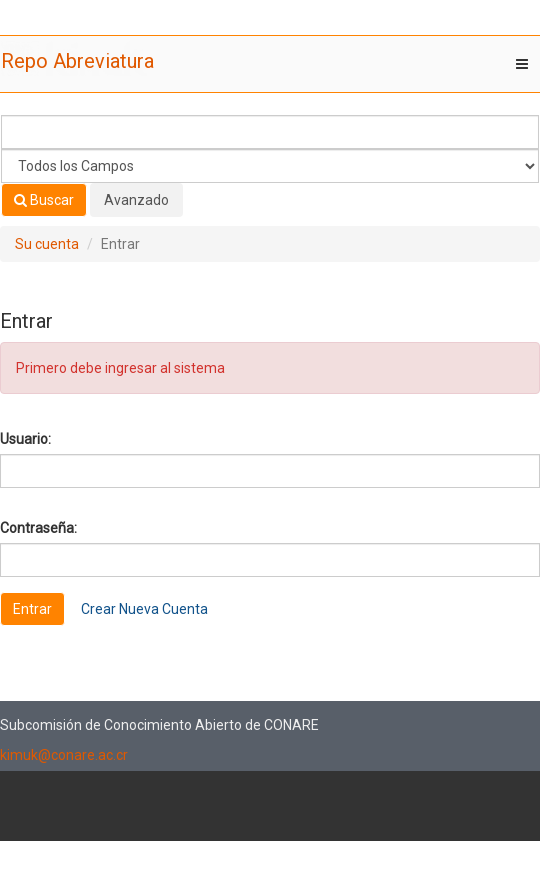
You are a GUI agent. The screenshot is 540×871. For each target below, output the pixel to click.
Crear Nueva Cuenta (144, 609)
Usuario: (25, 439)
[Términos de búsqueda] (270, 132)
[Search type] (270, 166)
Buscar (44, 200)
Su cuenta (47, 244)
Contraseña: (38, 528)
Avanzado (136, 200)
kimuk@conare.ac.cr (64, 755)
